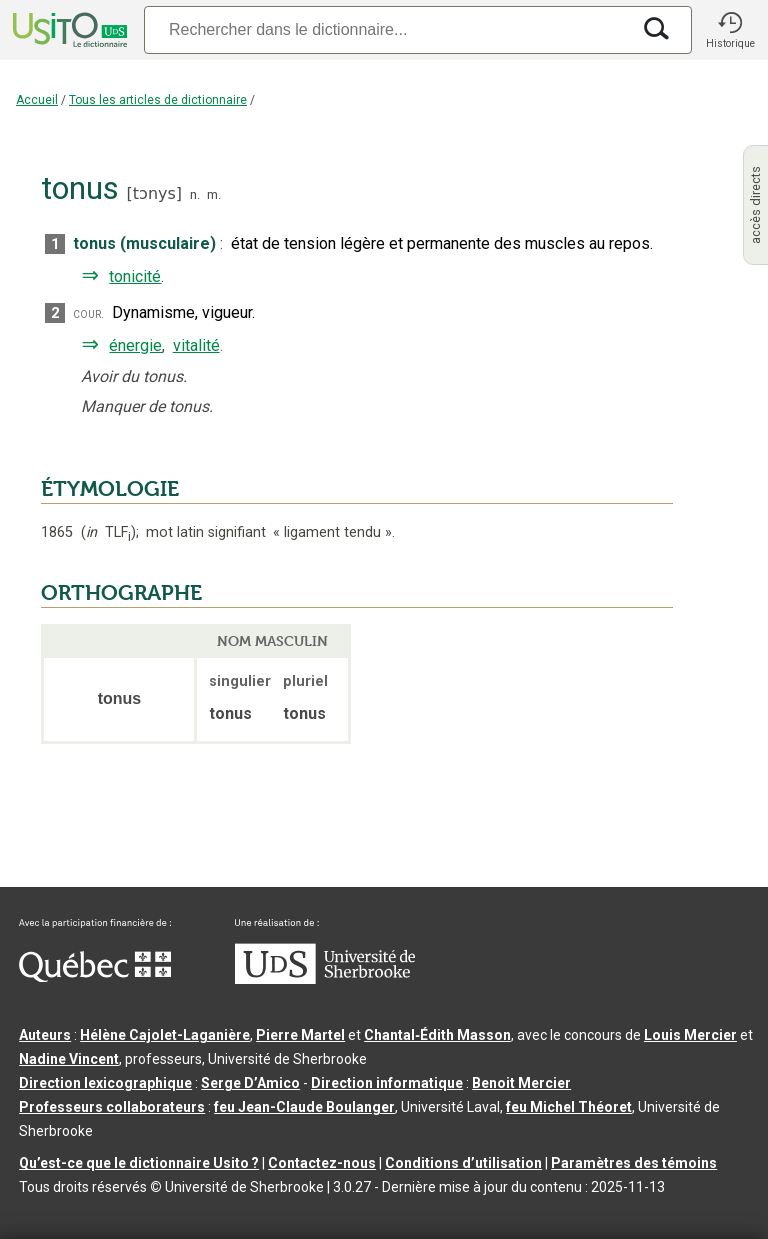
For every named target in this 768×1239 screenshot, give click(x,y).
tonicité (135, 276)
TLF (108, 532)
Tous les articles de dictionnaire (158, 100)
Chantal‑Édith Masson (437, 1035)
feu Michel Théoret (569, 1107)
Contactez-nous (322, 1163)
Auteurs (45, 1035)
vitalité (196, 345)
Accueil (37, 100)
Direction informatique (387, 1083)
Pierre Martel (300, 1035)
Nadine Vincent (69, 1059)
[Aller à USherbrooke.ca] (325, 979)
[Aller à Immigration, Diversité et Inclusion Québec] (95, 977)
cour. (88, 313)
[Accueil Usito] (68, 30)
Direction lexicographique (105, 1083)
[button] (730, 30)
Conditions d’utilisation (463, 1163)
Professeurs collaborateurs (112, 1107)
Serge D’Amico (250, 1083)
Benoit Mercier (521, 1083)
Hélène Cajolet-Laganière (165, 1035)
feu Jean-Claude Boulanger (304, 1107)
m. (214, 194)
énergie (135, 345)
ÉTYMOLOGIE (110, 489)
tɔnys (154, 193)
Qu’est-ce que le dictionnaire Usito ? (139, 1163)
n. (195, 194)
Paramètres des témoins (634, 1163)
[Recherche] (387, 29)
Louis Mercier (690, 1035)
